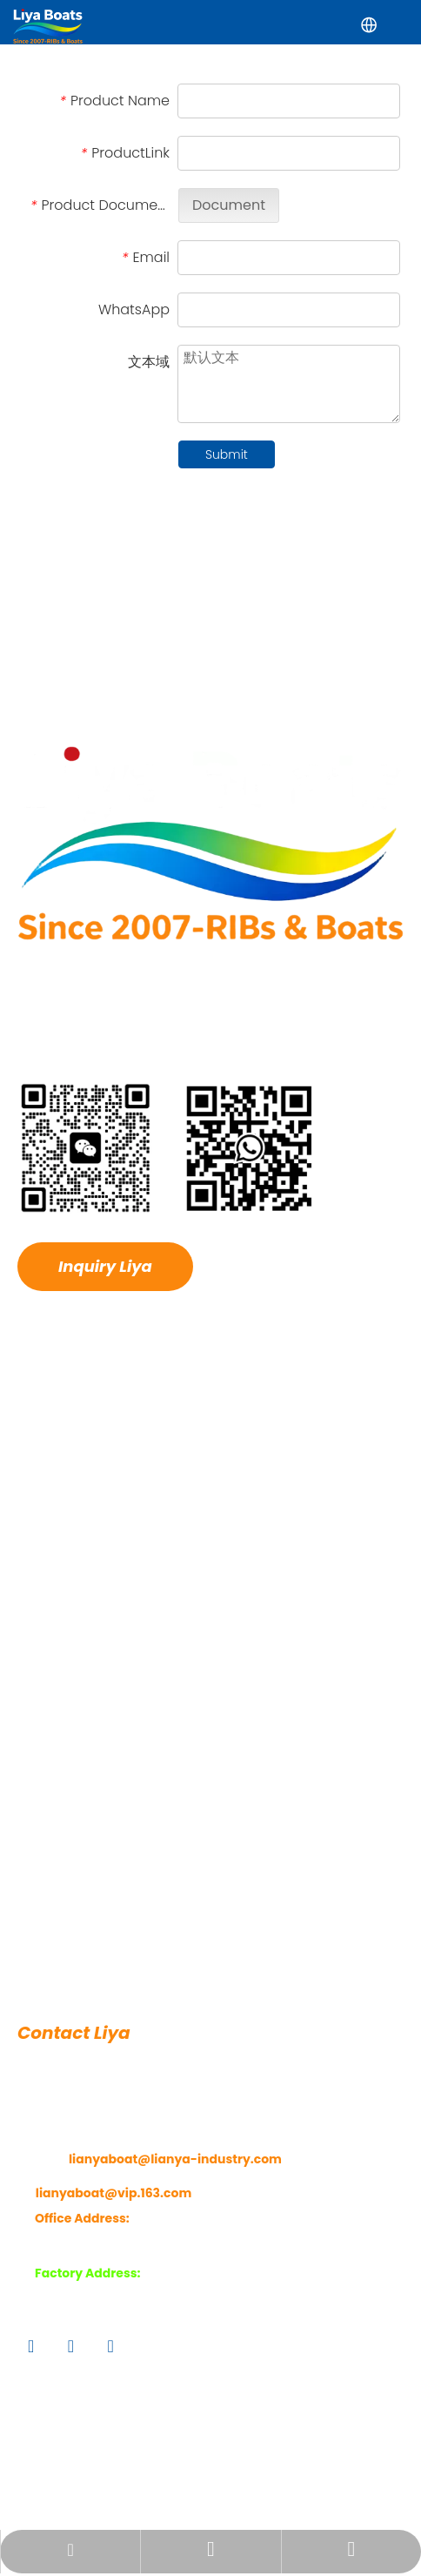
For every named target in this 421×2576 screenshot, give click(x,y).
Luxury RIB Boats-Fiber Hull (96, 1769)
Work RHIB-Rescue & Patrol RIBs (111, 1871)
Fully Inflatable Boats (80, 1973)
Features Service (67, 1610)
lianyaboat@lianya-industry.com (175, 2183)
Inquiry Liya (105, 1290)
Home (35, 1440)
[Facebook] (30, 2370)
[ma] (167, 1172)
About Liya (49, 1474)
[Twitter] (70, 2370)
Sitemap (217, 2494)
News (33, 1576)
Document (228, 229)
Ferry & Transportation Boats (103, 1939)
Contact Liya (55, 1644)
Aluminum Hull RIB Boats (90, 1837)
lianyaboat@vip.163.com (113, 2216)
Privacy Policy (315, 2494)
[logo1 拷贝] (210, 867)
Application (52, 1508)
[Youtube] (110, 2370)
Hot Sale (42, 1541)
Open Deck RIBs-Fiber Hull (95, 1803)
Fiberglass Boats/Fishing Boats (109, 1905)
